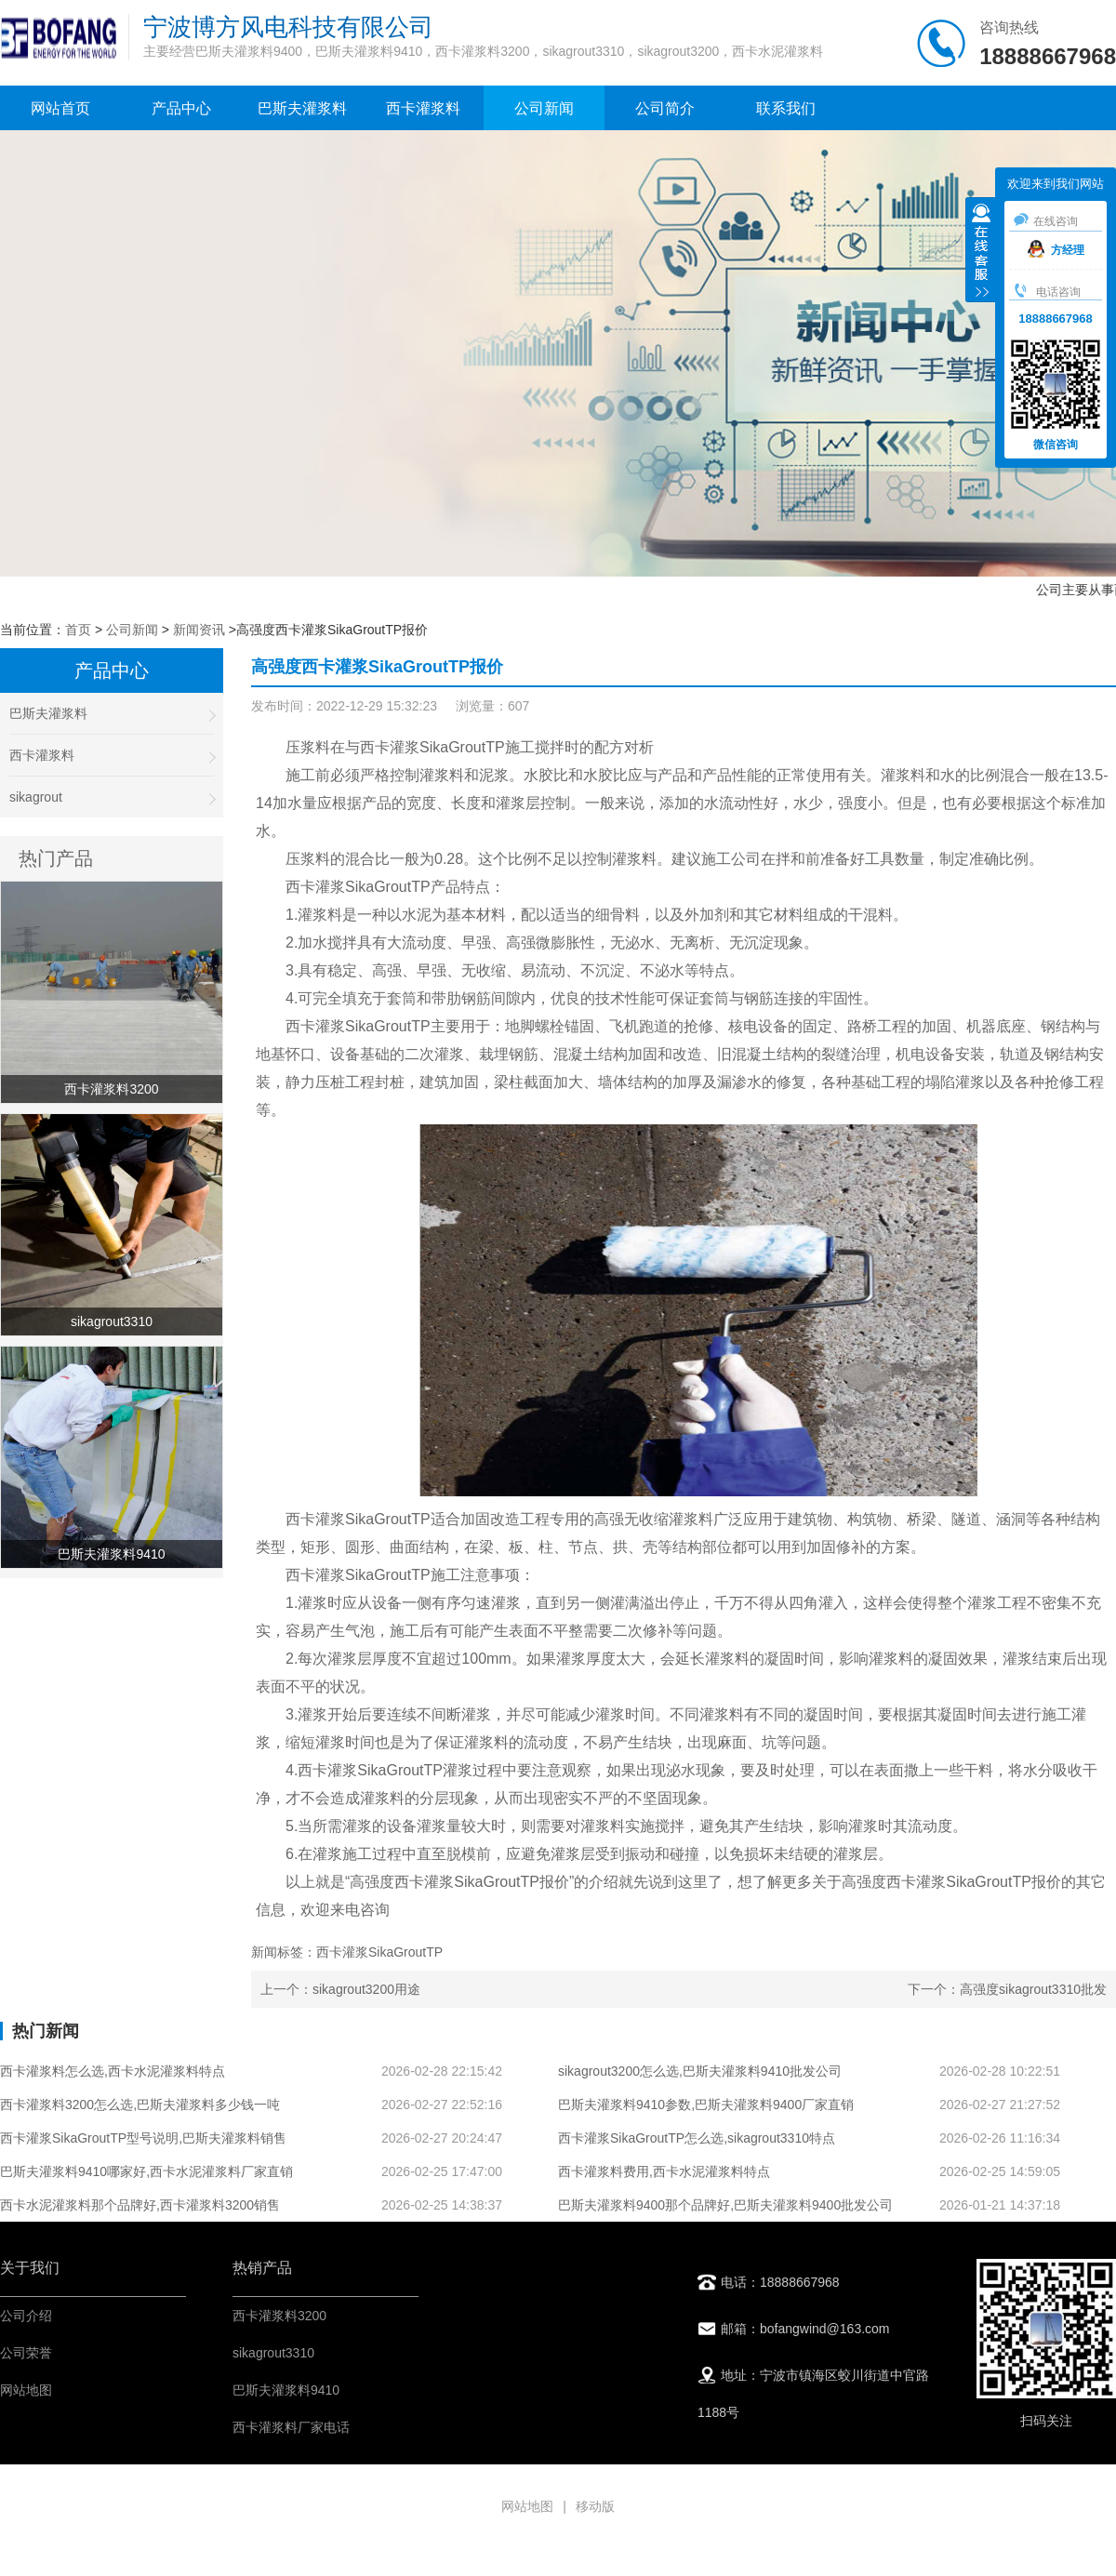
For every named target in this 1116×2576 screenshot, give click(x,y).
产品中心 (181, 108)
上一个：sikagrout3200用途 (340, 1989)
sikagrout (111, 797)
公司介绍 (26, 2315)
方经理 (1056, 250)
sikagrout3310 (273, 2352)
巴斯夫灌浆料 (302, 108)
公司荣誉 (26, 2352)
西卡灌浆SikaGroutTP (432, 747)
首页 (78, 629)
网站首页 (60, 108)
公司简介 (665, 108)
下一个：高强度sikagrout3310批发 (1007, 1989)
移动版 (595, 2506)
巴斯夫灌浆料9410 (285, 2390)
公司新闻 (544, 108)
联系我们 (786, 108)
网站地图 (26, 2390)
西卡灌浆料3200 (279, 2315)
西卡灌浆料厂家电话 (291, 2427)
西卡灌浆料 (423, 108)
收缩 (981, 252)
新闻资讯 (199, 629)
